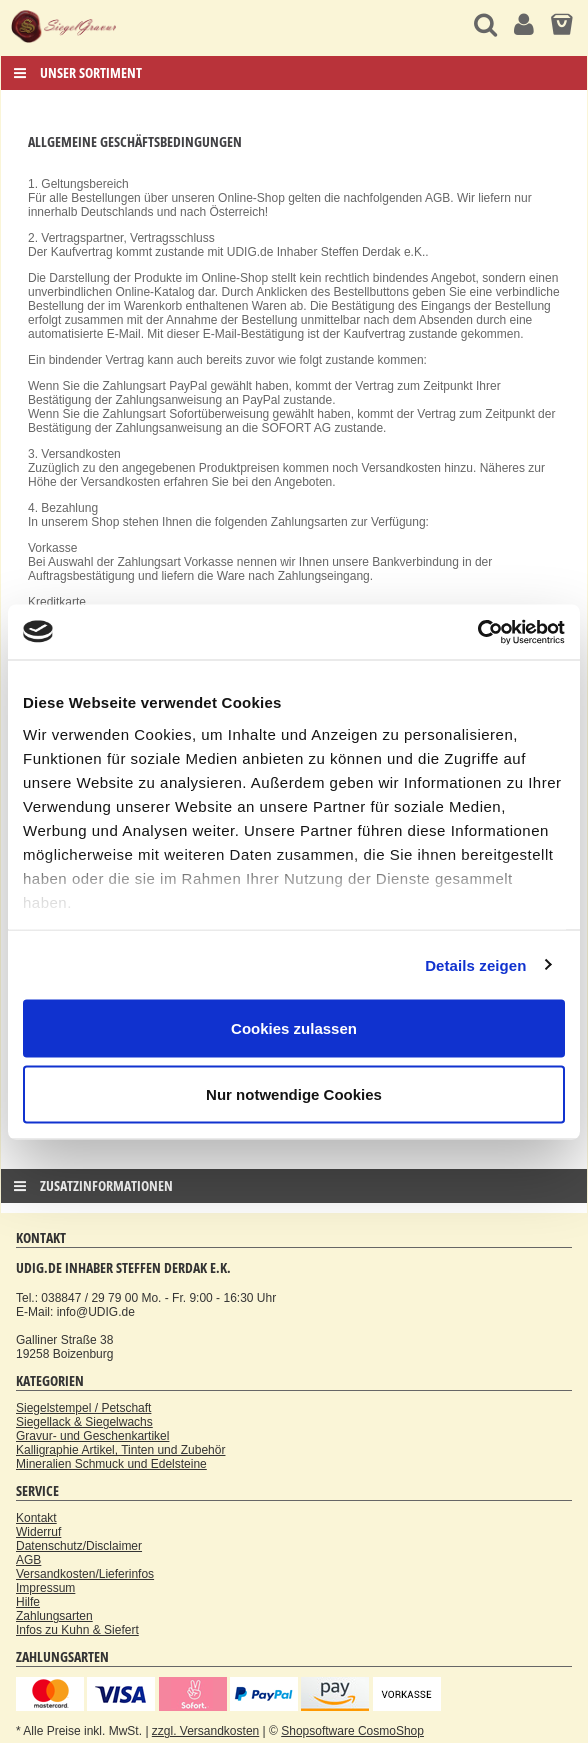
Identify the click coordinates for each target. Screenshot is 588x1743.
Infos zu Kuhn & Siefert (77, 1630)
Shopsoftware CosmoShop (352, 1731)
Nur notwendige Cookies (294, 1093)
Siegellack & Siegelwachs (84, 1422)
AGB (28, 1560)
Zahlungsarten (54, 1616)
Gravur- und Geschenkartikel (92, 1436)
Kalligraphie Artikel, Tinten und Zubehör (120, 1450)
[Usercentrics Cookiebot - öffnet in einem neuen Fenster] (477, 632)
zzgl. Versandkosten (205, 1731)
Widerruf (38, 1532)
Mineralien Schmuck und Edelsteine (111, 1464)
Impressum (45, 1588)
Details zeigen (475, 964)
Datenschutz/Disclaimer (79, 1546)
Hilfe (28, 1602)
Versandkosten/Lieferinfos (85, 1574)
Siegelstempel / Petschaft (83, 1408)
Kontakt (36, 1518)
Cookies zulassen (294, 1028)
